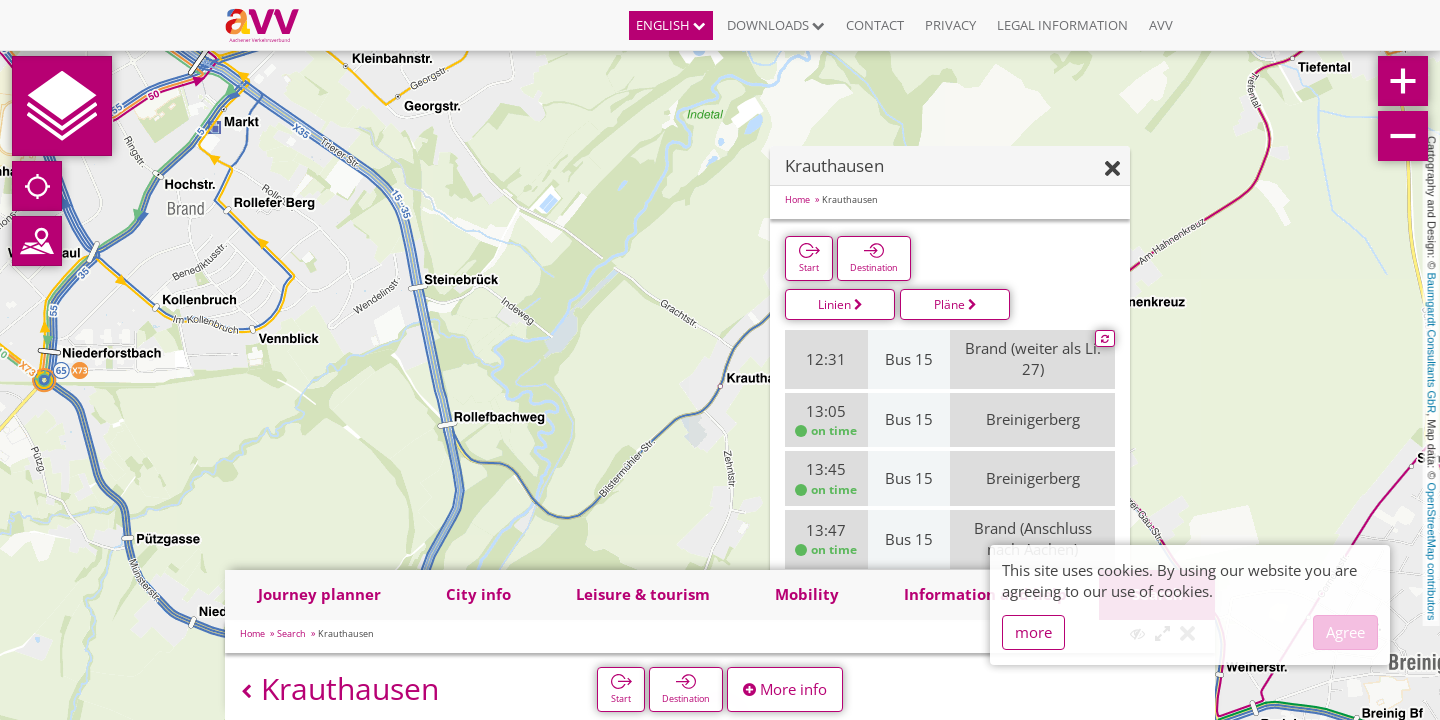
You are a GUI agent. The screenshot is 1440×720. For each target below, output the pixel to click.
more (1033, 632)
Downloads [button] (776, 25)
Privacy (950, 25)
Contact (875, 25)
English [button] (671, 25)
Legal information (1062, 25)
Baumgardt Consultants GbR (1432, 343)
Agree (1345, 632)
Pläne (955, 304)
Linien (840, 304)
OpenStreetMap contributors (1432, 551)
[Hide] (1112, 169)
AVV (1161, 25)
